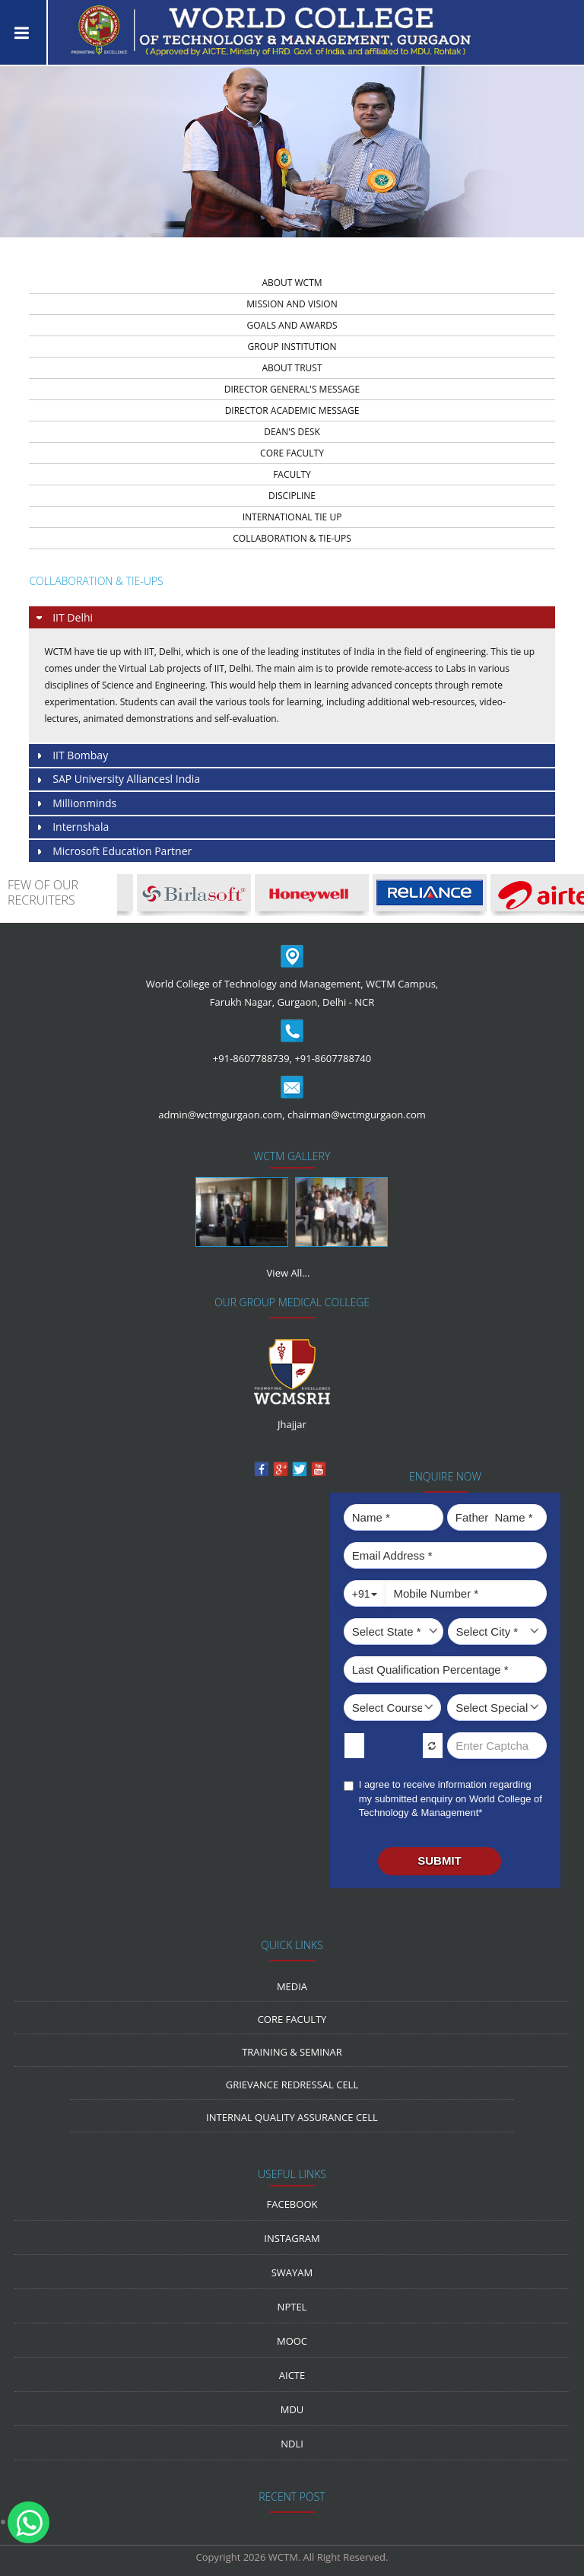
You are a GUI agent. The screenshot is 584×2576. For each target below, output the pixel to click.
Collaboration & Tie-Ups (292, 538)
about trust (292, 367)
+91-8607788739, (252, 1058)
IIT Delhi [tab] (63, 618)
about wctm (292, 282)
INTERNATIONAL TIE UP (292, 516)
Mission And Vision (291, 303)
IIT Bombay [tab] (71, 756)
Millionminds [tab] (75, 804)
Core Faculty (292, 2019)
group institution (291, 346)
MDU (292, 2409)
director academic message (292, 410)
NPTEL (292, 2307)
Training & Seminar (292, 2052)
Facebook (292, 2204)
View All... (288, 1273)
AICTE (292, 2375)
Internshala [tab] (71, 827)
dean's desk (292, 431)
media (292, 1986)
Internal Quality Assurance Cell (292, 2117)
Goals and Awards (291, 325)
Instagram (291, 2238)
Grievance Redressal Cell (292, 2084)
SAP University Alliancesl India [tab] (117, 779)
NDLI (292, 2443)
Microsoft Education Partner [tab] (113, 852)
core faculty (292, 453)
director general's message (292, 389)
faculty (292, 474)
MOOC (292, 2341)
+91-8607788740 (332, 1058)
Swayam (292, 2272)
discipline (292, 495)
